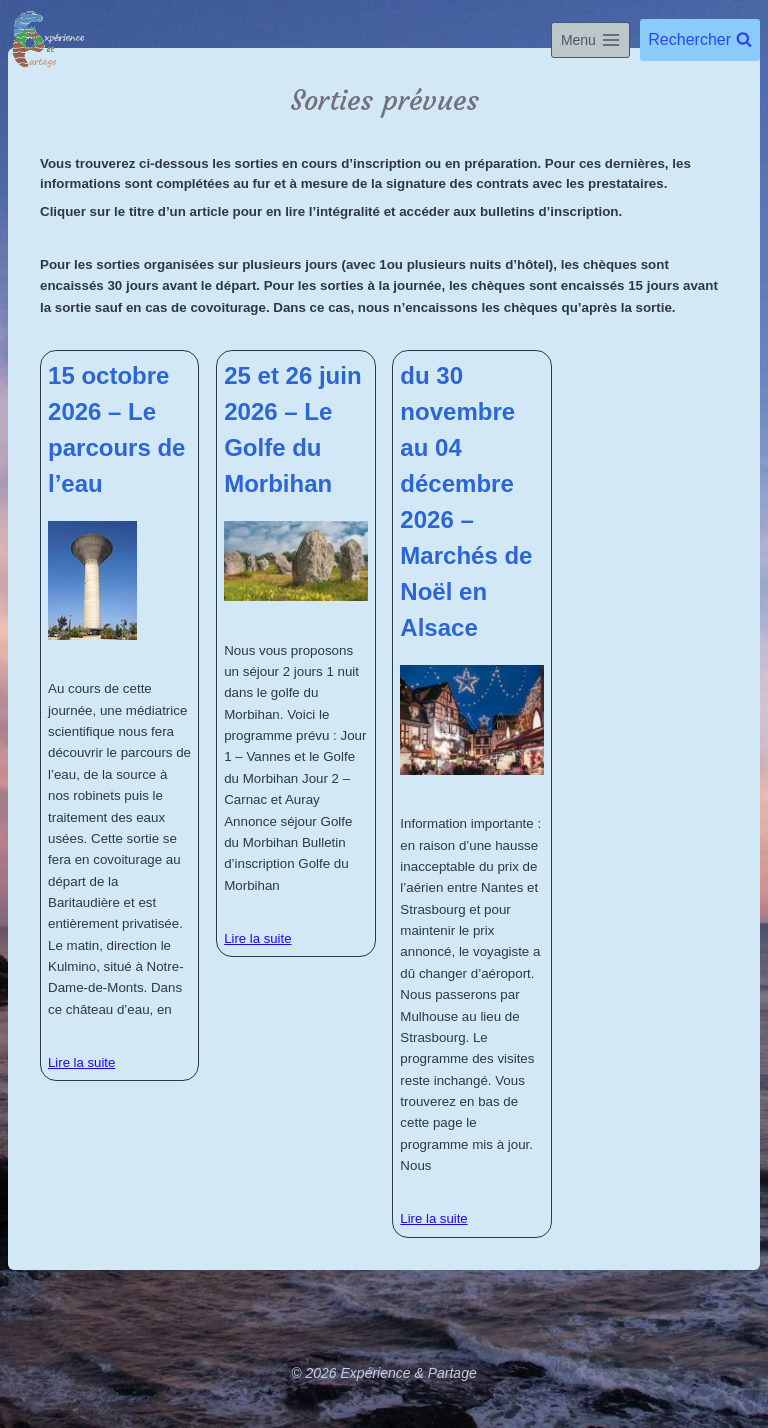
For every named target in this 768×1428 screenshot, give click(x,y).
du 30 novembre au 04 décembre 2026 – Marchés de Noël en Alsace (466, 501)
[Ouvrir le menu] (590, 40)
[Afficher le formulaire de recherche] (700, 40)
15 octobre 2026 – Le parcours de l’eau (116, 429)
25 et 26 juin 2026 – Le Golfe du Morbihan (292, 429)
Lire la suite (82, 1062)
